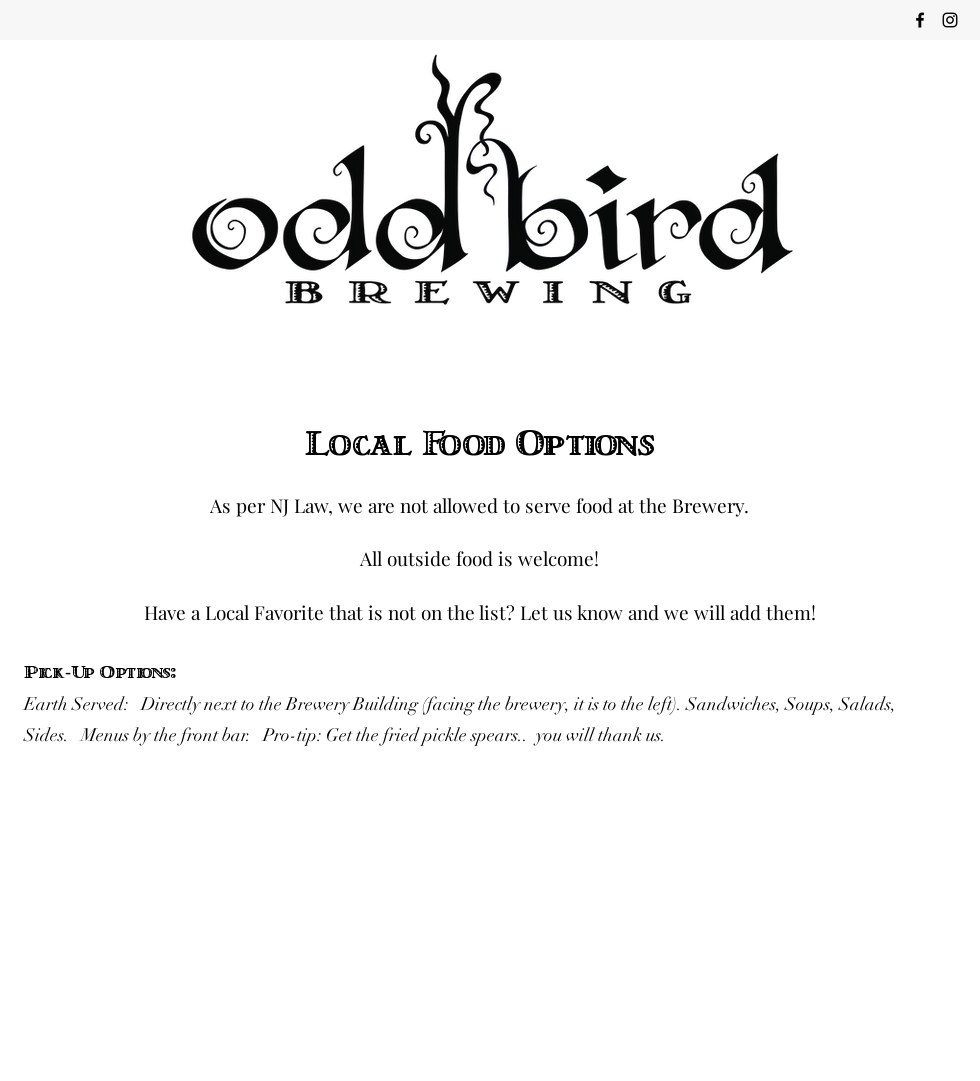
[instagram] (950, 20)
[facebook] (920, 20)
